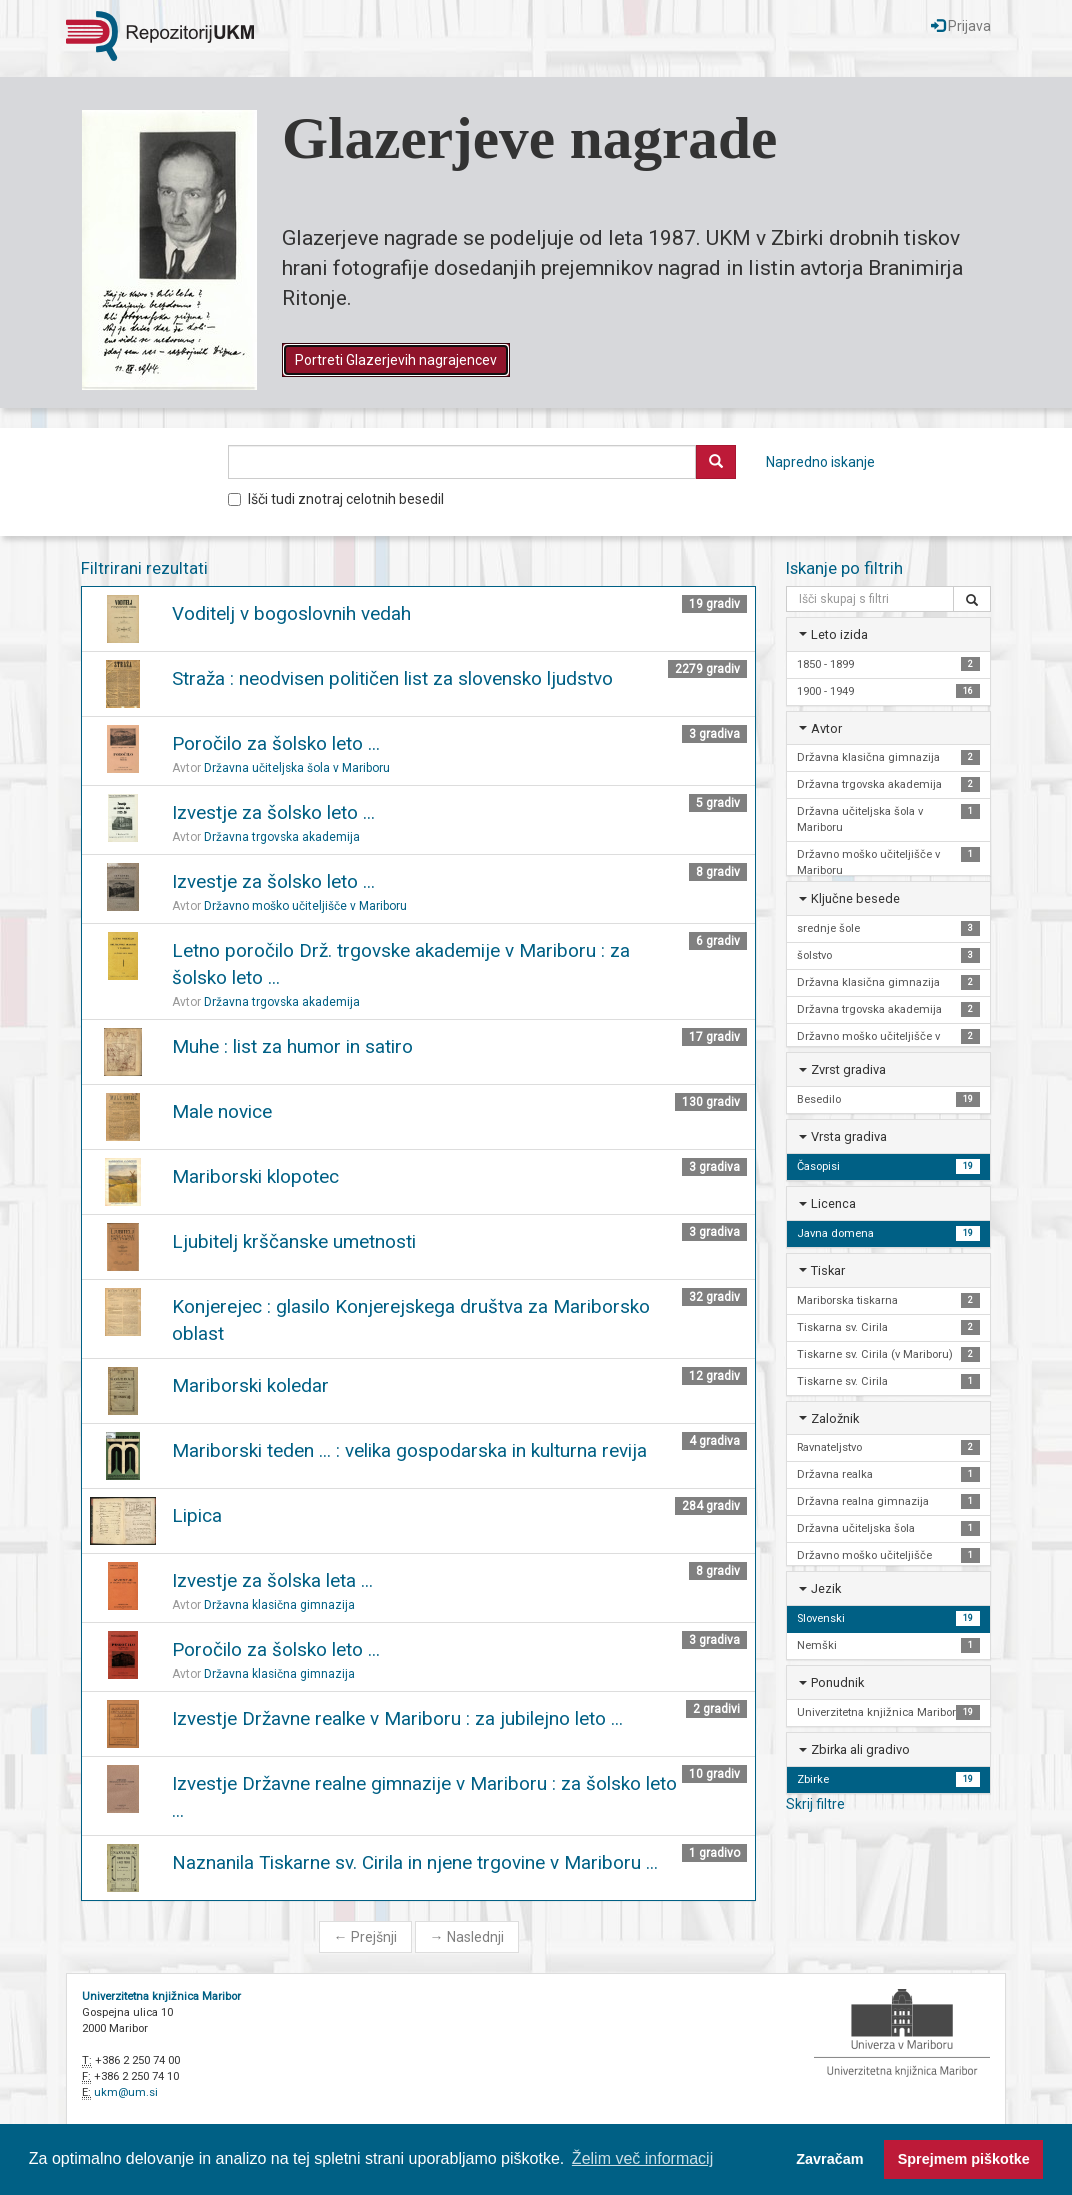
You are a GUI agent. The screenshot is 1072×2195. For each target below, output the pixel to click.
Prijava (961, 26)
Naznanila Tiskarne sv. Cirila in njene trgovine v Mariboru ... (415, 1862)
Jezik (826, 1588)
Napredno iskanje (820, 462)
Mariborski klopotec (255, 1176)
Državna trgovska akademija (282, 837)
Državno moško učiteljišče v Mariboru (305, 906)
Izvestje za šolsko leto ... (273, 812)
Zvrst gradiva (848, 1069)
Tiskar (828, 1270)
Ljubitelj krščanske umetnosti (294, 1241)
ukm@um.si (126, 2092)
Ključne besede (855, 898)
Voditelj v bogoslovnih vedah (291, 613)
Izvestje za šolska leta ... (272, 1580)
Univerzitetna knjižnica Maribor (161, 1996)
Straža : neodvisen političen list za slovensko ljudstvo (392, 678)
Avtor (826, 728)
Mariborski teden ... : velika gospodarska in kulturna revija (409, 1450)
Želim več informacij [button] (642, 2158)
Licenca (833, 1203)
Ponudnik (837, 1682)
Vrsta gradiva (849, 1136)
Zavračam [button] (829, 2159)
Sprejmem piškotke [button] (964, 2159)
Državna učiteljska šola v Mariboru (297, 768)
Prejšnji (365, 1937)
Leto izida (839, 634)
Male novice (222, 1111)
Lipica (197, 1515)
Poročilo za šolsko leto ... (276, 743)
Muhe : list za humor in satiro (292, 1046)
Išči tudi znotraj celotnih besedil (336, 499)
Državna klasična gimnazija (279, 1605)
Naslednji (467, 1937)
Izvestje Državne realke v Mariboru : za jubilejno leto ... (397, 1718)
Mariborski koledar (250, 1385)
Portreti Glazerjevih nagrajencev (396, 360)
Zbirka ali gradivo (860, 1749)
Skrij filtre (815, 1804)
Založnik (835, 1418)
